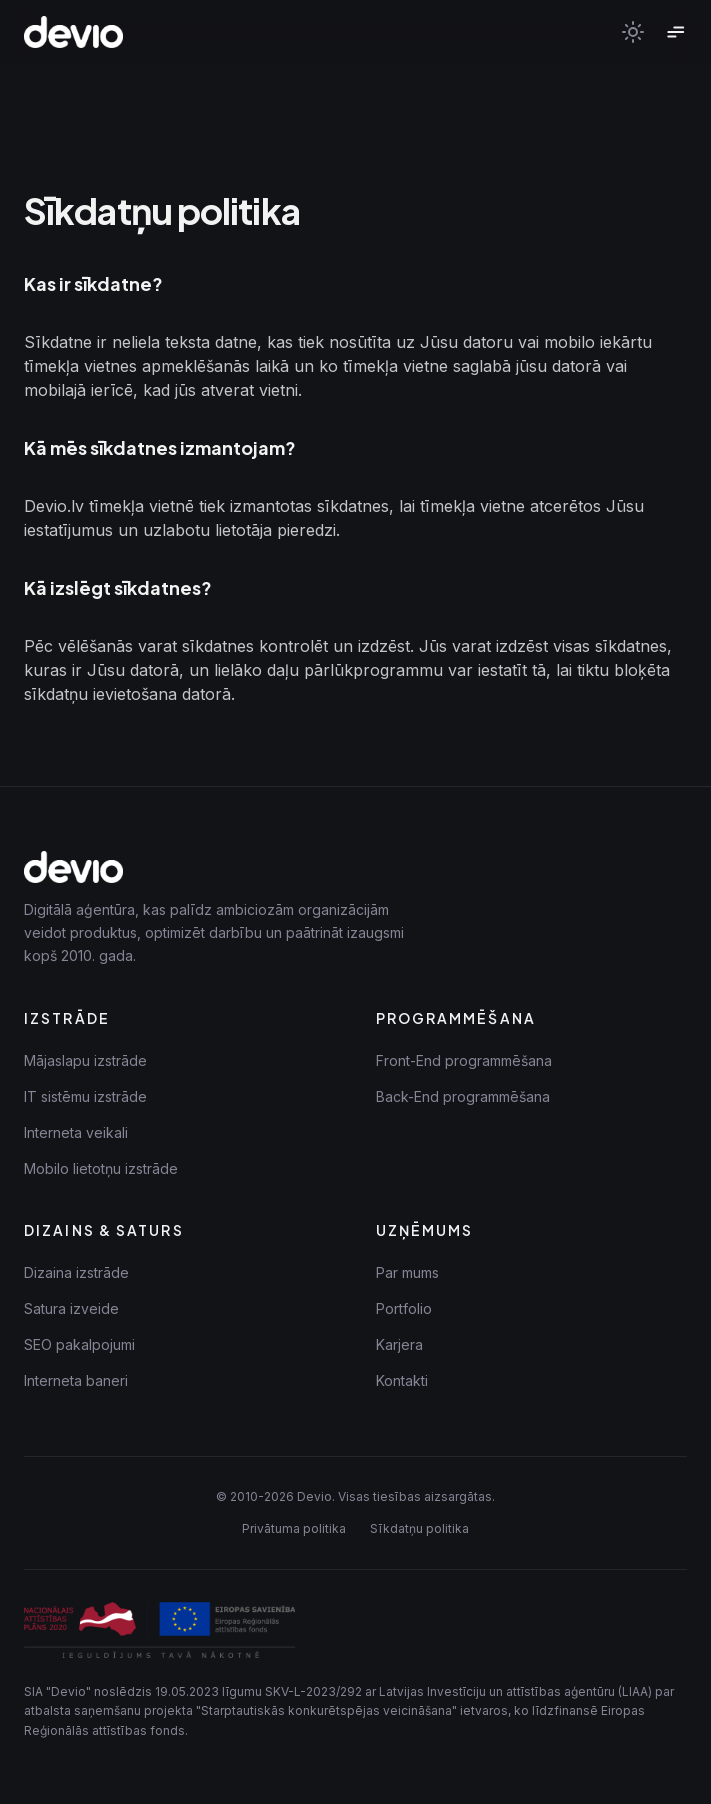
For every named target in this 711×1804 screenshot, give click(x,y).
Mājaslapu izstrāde (85, 1060)
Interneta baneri (76, 1380)
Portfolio (404, 1308)
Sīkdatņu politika (419, 1528)
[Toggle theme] (633, 32)
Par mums (407, 1272)
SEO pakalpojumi (79, 1344)
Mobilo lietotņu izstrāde (101, 1168)
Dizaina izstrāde (76, 1272)
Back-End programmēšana (463, 1096)
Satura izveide (71, 1308)
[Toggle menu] (675, 32)
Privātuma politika (294, 1528)
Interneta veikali (76, 1132)
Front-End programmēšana (464, 1060)
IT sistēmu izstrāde (85, 1096)
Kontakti (402, 1380)
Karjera (399, 1344)
